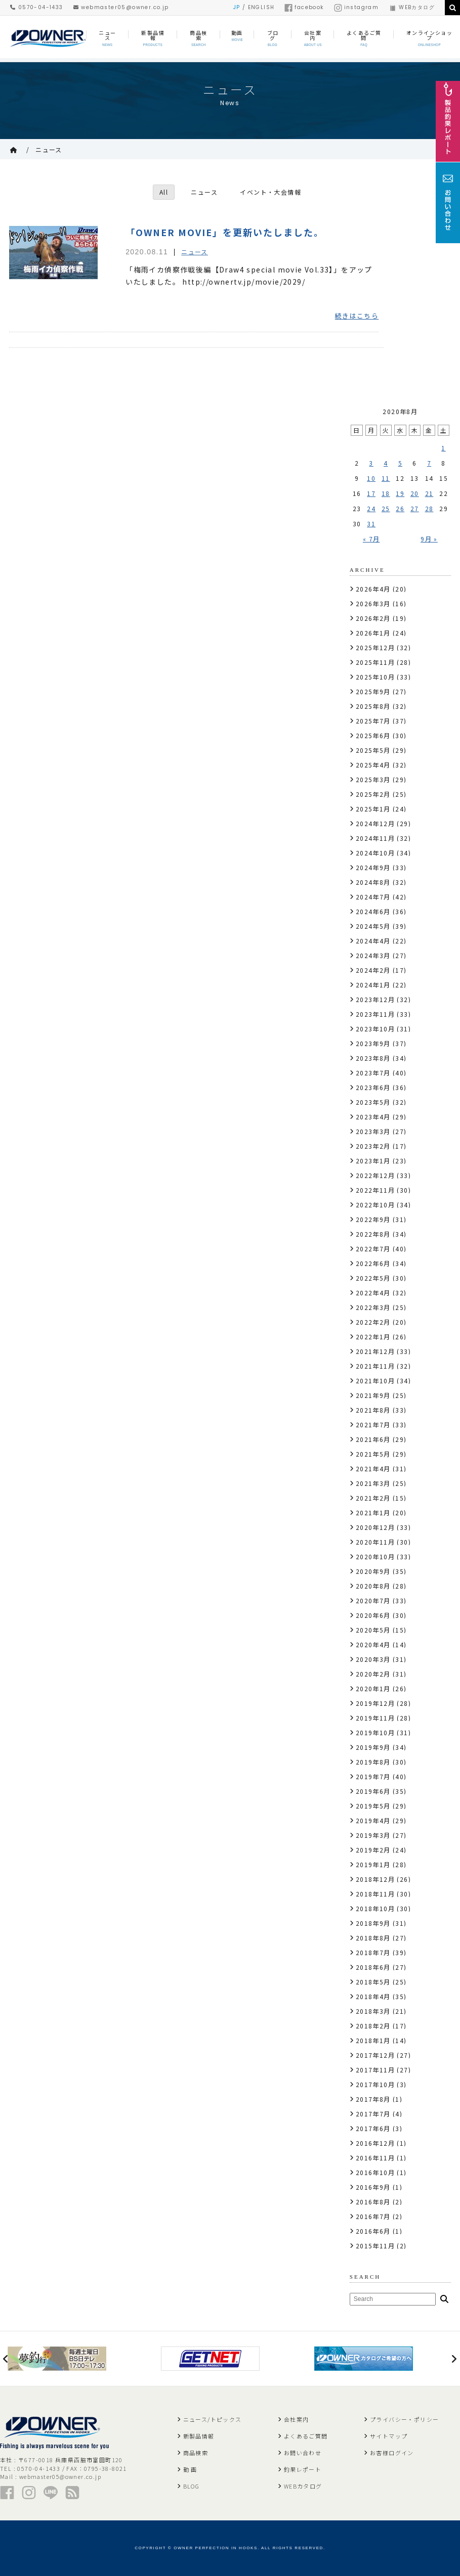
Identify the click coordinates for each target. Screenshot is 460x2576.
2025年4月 (373, 764)
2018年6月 (373, 1967)
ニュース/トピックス (212, 2419)
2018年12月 (375, 1879)
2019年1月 (373, 1864)
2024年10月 (375, 852)
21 (429, 493)
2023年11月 (375, 1014)
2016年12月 (375, 2143)
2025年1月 (373, 808)
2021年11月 (375, 1366)
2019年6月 (373, 1791)
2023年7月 (373, 1072)
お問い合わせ (302, 2453)
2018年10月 (375, 1908)
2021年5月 (373, 1454)
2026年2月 (373, 618)
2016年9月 (373, 2187)
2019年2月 (373, 1849)
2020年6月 (373, 1615)
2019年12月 (375, 1703)
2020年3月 (373, 1659)
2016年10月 (375, 2172)
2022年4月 (373, 1292)
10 (371, 478)
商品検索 (195, 2453)
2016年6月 (373, 2231)
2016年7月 (373, 2216)
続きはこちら (357, 315)
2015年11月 (375, 2245)
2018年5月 (373, 1981)
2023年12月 (375, 999)
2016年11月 (375, 2157)
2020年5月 (373, 1629)
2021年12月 (375, 1351)
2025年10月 (375, 676)
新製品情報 (199, 2436)
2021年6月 (373, 1439)
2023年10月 (375, 1028)
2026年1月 (373, 632)
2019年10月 (375, 1732)
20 (414, 493)
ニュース (48, 149)
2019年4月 (373, 1820)
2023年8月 (373, 1058)
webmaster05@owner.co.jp (121, 7)
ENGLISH (261, 7)
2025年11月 (375, 662)
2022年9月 (373, 1219)
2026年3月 (373, 603)
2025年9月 (373, 691)
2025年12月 (375, 647)
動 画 (190, 2469)
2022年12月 (375, 1175)
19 (400, 493)
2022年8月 (373, 1234)
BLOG (191, 2486)
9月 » (429, 538)
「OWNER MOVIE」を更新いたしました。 (225, 232)
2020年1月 (373, 1688)
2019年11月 (375, 1717)
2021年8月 (373, 1410)
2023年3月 (373, 1131)
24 (371, 508)
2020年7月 (373, 1600)
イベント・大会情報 (271, 192)
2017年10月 (375, 2084)
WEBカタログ (412, 7)
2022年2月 (373, 1322)
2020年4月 (373, 1644)
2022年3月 (373, 1307)
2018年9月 (373, 1923)
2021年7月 (373, 1424)
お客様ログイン (392, 2453)
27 (414, 508)
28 (429, 508)
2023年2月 (373, 1146)
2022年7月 (373, 1248)
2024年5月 (373, 926)
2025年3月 (373, 779)
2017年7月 (373, 2113)
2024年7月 (373, 896)
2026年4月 (373, 588)
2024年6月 (373, 911)
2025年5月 (373, 750)
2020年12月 (375, 1527)
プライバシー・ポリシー (404, 2419)
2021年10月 (375, 1380)
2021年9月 (373, 1395)
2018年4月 (373, 1996)
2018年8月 (373, 1937)
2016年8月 (373, 2201)
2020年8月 (373, 1585)
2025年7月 (373, 720)
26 (400, 508)
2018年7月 (373, 1952)
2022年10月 (375, 1204)
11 (386, 478)
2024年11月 (375, 838)
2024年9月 (373, 867)
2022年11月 (375, 1190)
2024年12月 (375, 823)
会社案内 (296, 2419)
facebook (303, 7)
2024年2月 (373, 970)
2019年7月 (373, 1776)
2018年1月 (373, 2040)
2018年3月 (373, 2011)
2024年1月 (373, 984)
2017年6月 (373, 2128)
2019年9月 (373, 1747)
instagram (356, 7)
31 (371, 523)
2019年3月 (373, 1835)
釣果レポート (302, 2469)
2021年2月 (373, 1498)
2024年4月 (373, 940)
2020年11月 (375, 1542)
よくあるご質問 (306, 2436)
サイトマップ (388, 2436)
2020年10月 (375, 1556)
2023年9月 (373, 1043)
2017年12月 (375, 2055)
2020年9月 (373, 1571)
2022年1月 (373, 1336)
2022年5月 (373, 1278)
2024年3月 (373, 955)
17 (371, 493)
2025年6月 (373, 735)
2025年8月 (373, 706)
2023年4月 (373, 1116)
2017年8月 (373, 2099)
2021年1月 (373, 1512)
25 (386, 508)
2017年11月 (375, 2069)
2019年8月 (373, 1761)
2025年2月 (373, 794)
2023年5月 (373, 1102)
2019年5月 (373, 1805)
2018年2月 (373, 2025)
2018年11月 (375, 1893)
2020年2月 (373, 1673)
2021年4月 (373, 1468)
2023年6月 (373, 1087)
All (163, 192)
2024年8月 (373, 882)
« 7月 (371, 538)
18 (386, 493)
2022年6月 (373, 1263)
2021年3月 (373, 1483)
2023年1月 (373, 1160)
